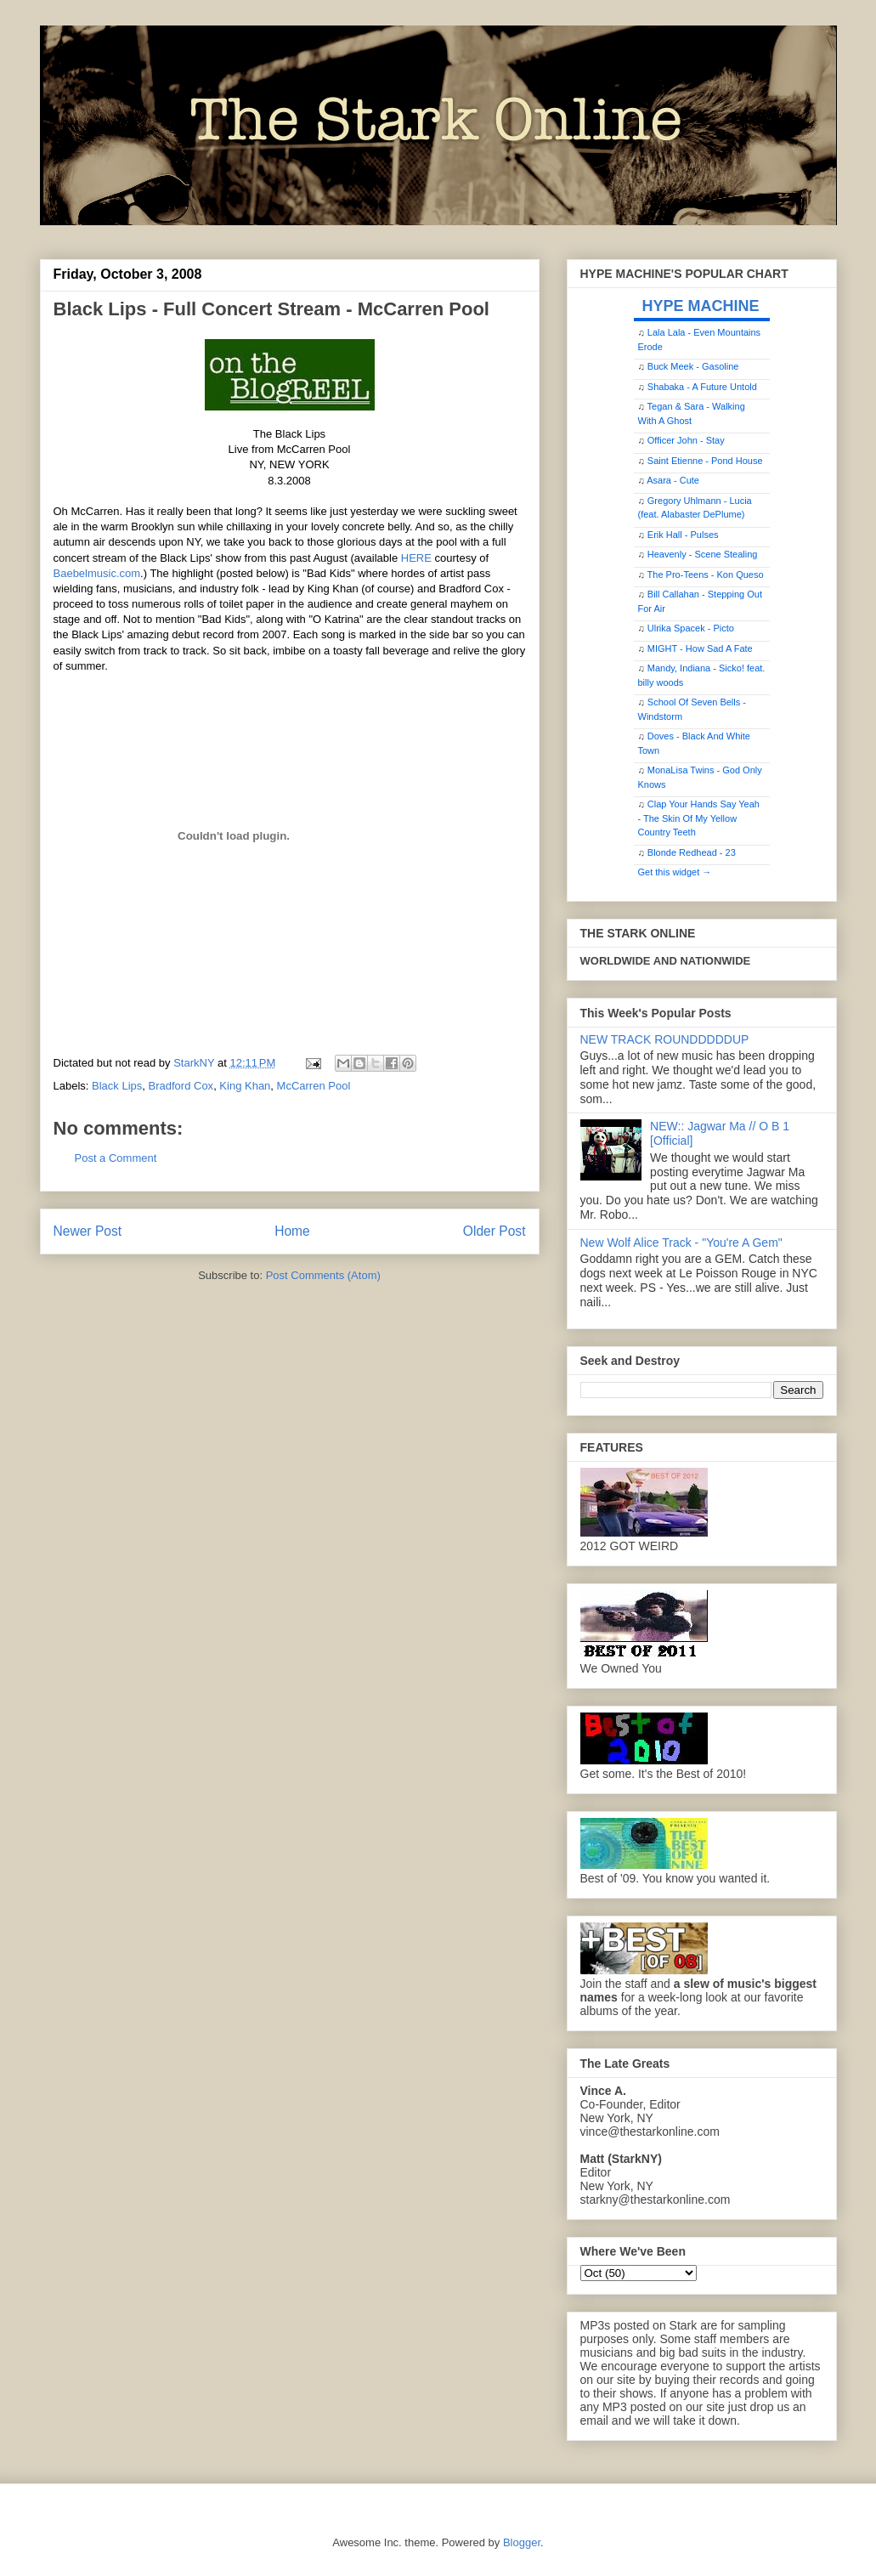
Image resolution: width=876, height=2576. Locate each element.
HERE (416, 558)
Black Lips (117, 1085)
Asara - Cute (673, 480)
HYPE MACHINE (701, 305)
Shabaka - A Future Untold (702, 387)
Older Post (494, 1231)
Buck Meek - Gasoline (693, 366)
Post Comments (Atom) (323, 1275)
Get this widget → (675, 872)
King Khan (244, 1085)
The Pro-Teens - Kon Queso (705, 574)
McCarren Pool (314, 1085)
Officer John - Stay (686, 440)
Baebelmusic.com (97, 573)
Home (292, 1231)
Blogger (521, 2542)
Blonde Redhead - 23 (691, 852)
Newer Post (88, 1231)
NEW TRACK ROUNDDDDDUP (664, 1039)
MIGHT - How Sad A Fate (700, 648)
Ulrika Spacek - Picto (690, 628)
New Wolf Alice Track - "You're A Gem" (681, 1242)
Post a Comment (116, 1158)
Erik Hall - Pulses (683, 534)
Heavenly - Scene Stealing (702, 554)
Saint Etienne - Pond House (705, 461)
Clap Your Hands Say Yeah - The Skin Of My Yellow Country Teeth (699, 818)
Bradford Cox (181, 1085)
